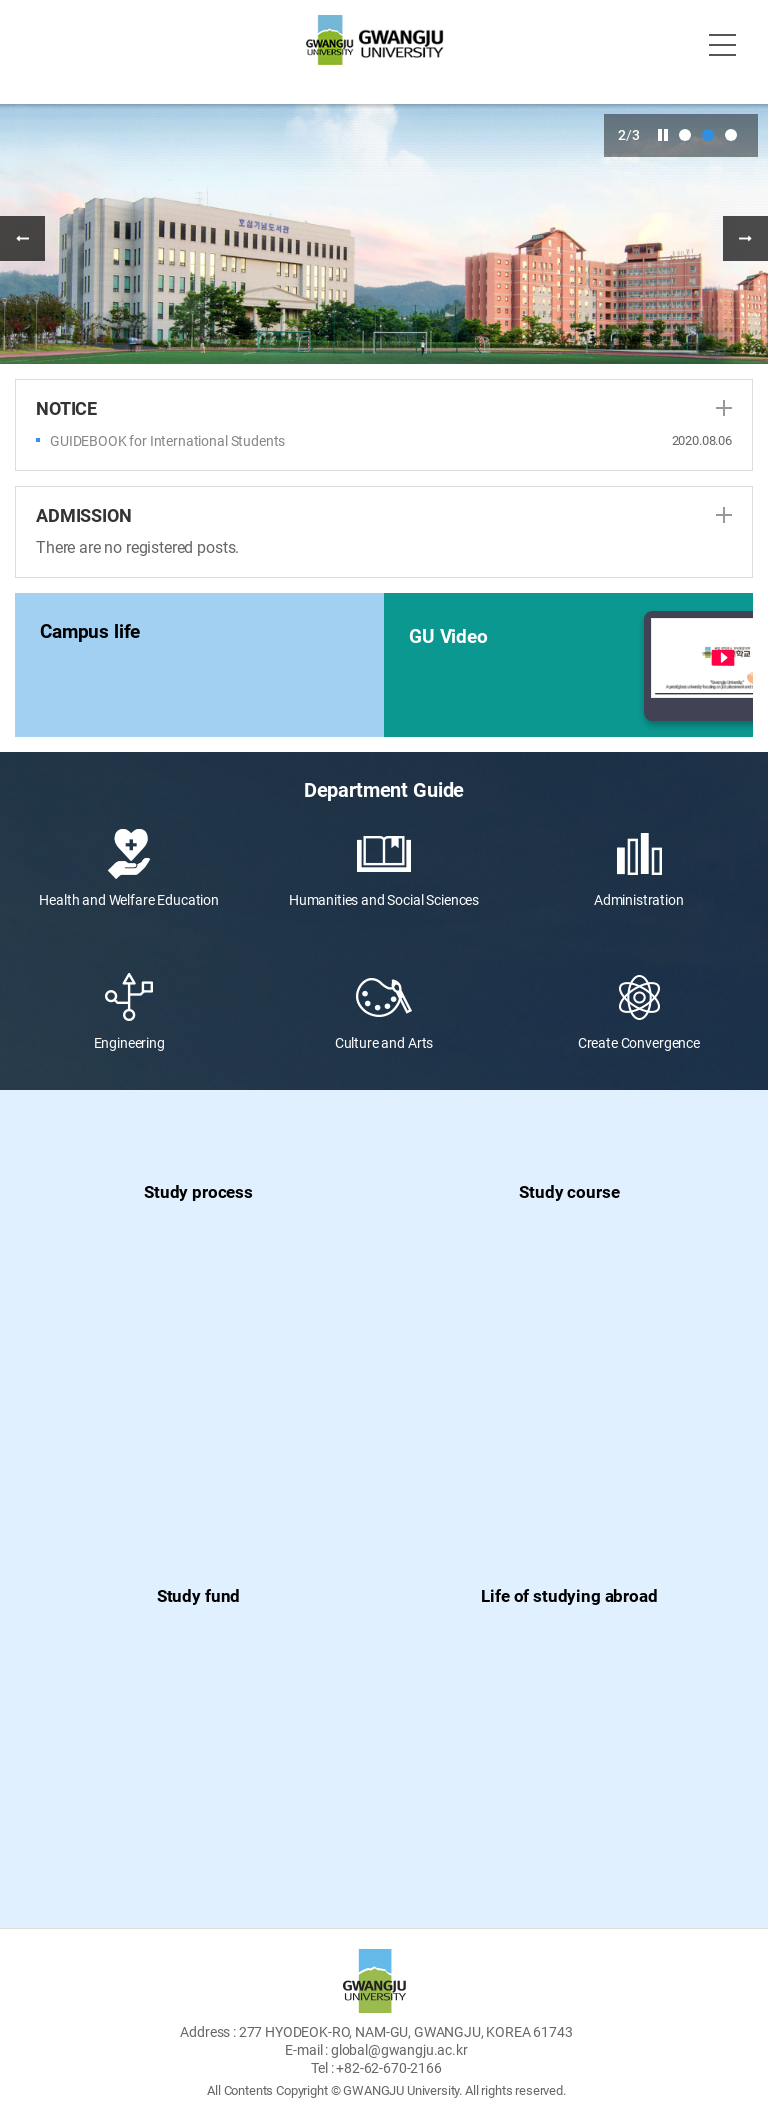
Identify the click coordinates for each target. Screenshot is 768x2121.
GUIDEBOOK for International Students (167, 441)
